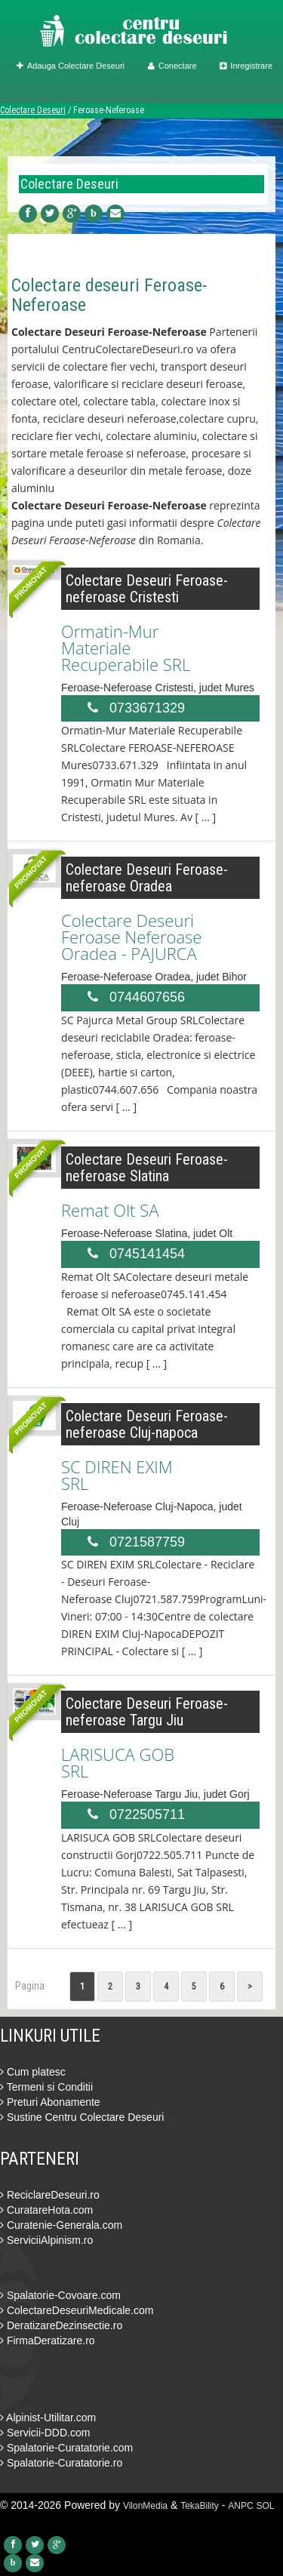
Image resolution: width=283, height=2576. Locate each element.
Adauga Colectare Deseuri (71, 65)
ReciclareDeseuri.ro (50, 2195)
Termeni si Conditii (46, 2087)
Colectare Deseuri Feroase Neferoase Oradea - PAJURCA (131, 937)
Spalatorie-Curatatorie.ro (61, 2463)
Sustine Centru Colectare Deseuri (82, 2117)
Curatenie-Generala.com (61, 2225)
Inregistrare (246, 65)
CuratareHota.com (46, 2210)
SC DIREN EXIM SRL (117, 1474)
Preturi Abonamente (50, 2102)
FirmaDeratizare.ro (47, 2340)
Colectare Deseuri (33, 110)
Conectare (172, 65)
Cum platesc (33, 2072)
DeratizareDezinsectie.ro (61, 2325)
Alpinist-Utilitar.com (48, 2417)
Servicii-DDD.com (45, 2433)
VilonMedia (145, 2506)
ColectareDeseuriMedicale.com (76, 2310)
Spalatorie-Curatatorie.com (66, 2448)
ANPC (240, 2506)
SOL (266, 2506)
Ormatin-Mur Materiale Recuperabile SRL (125, 647)
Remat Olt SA (109, 1210)
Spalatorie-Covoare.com (60, 2295)
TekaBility (199, 2506)
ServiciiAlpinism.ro (46, 2240)
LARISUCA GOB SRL (117, 1762)
